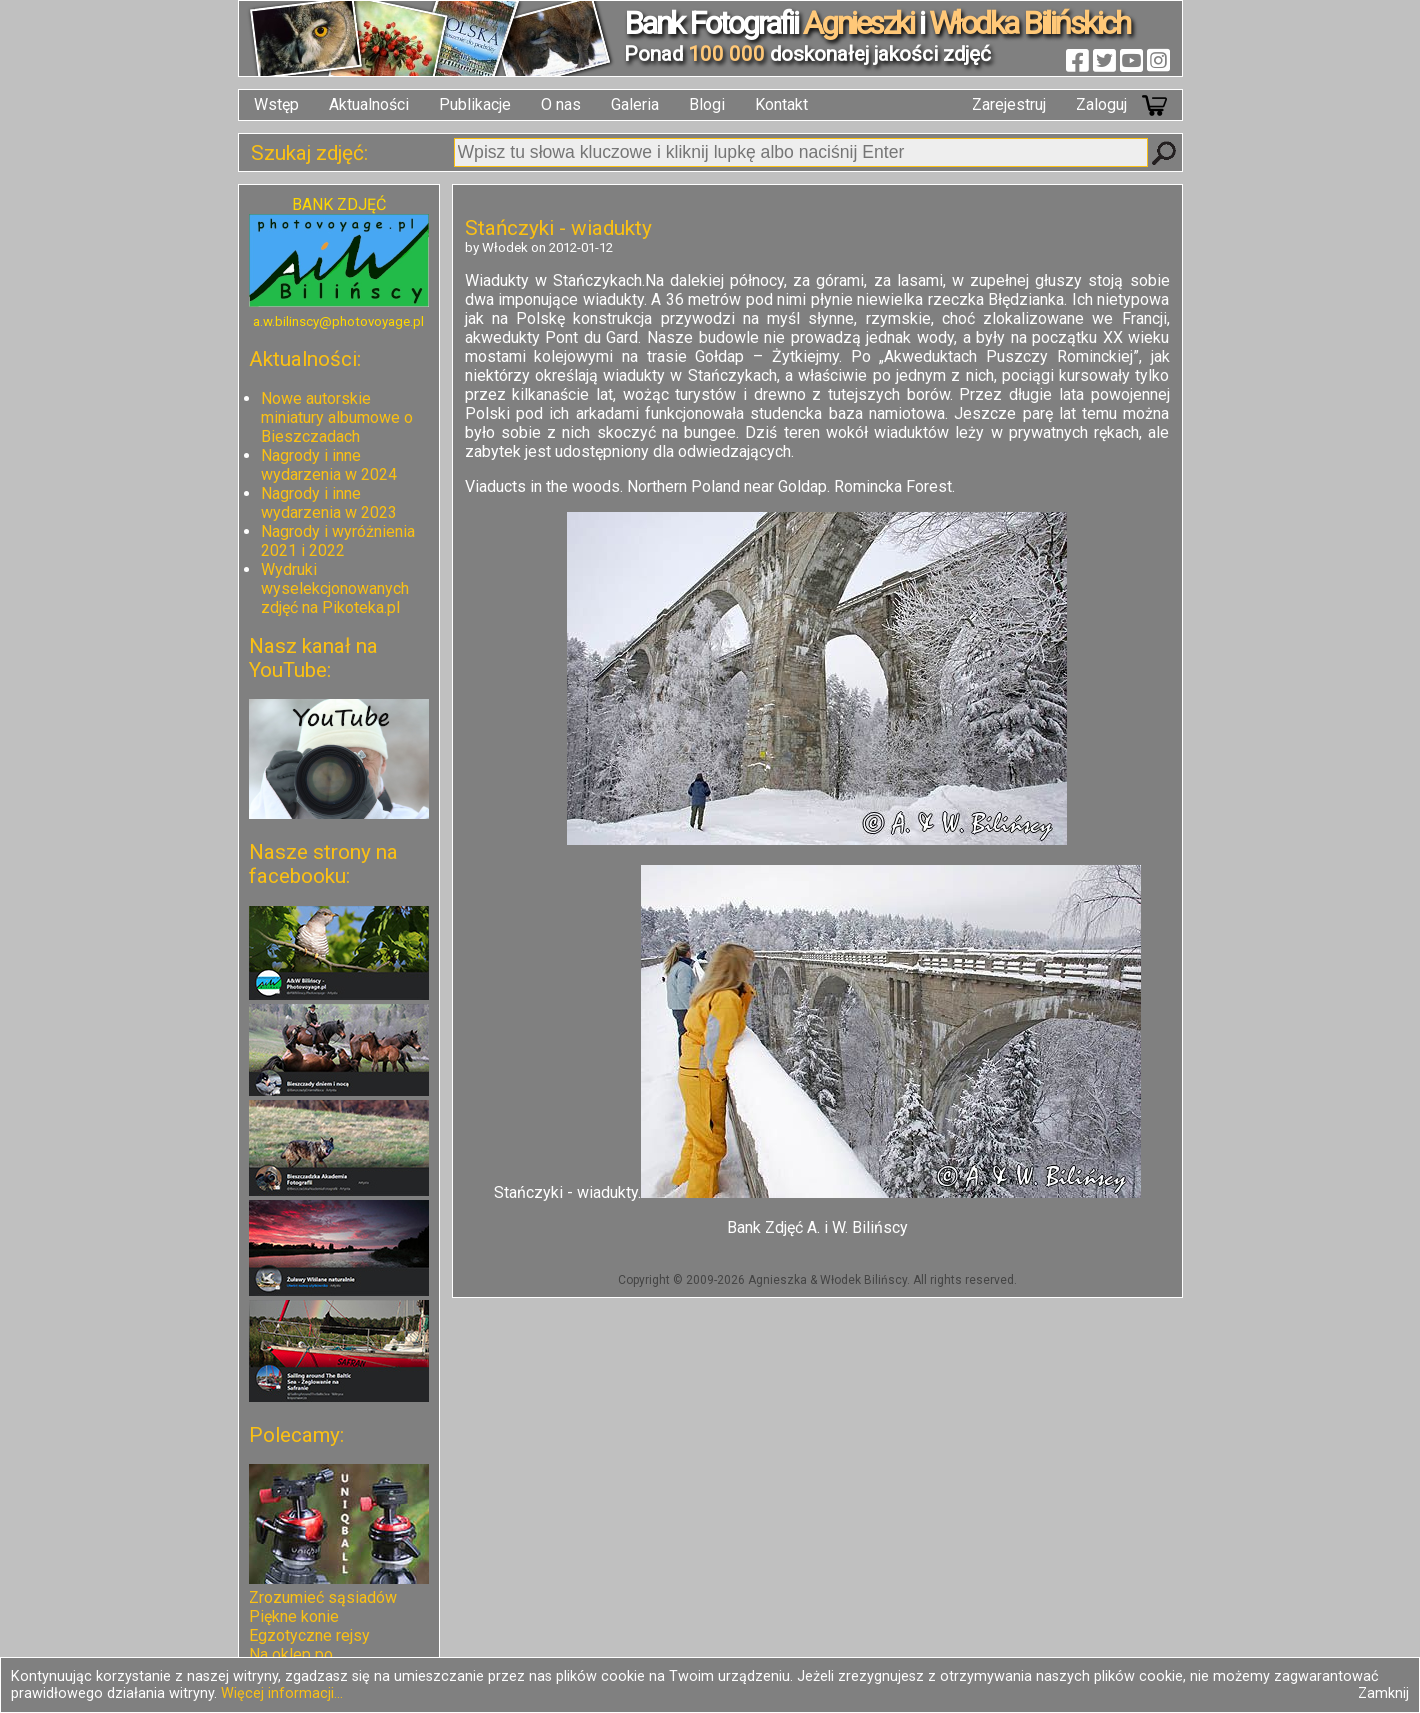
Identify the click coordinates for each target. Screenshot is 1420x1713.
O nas (561, 104)
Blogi (707, 104)
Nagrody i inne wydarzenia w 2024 (329, 465)
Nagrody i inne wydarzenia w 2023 (329, 503)
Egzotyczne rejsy (309, 1635)
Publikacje (475, 104)
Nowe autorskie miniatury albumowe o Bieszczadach (337, 417)
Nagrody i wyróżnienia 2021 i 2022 (338, 541)
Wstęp (276, 104)
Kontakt (781, 104)
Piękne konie (294, 1616)
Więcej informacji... (282, 1693)
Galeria (635, 104)
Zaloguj (1101, 104)
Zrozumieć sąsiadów (323, 1597)
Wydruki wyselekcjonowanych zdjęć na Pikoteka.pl (335, 588)
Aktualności (369, 104)
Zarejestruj (1009, 104)
